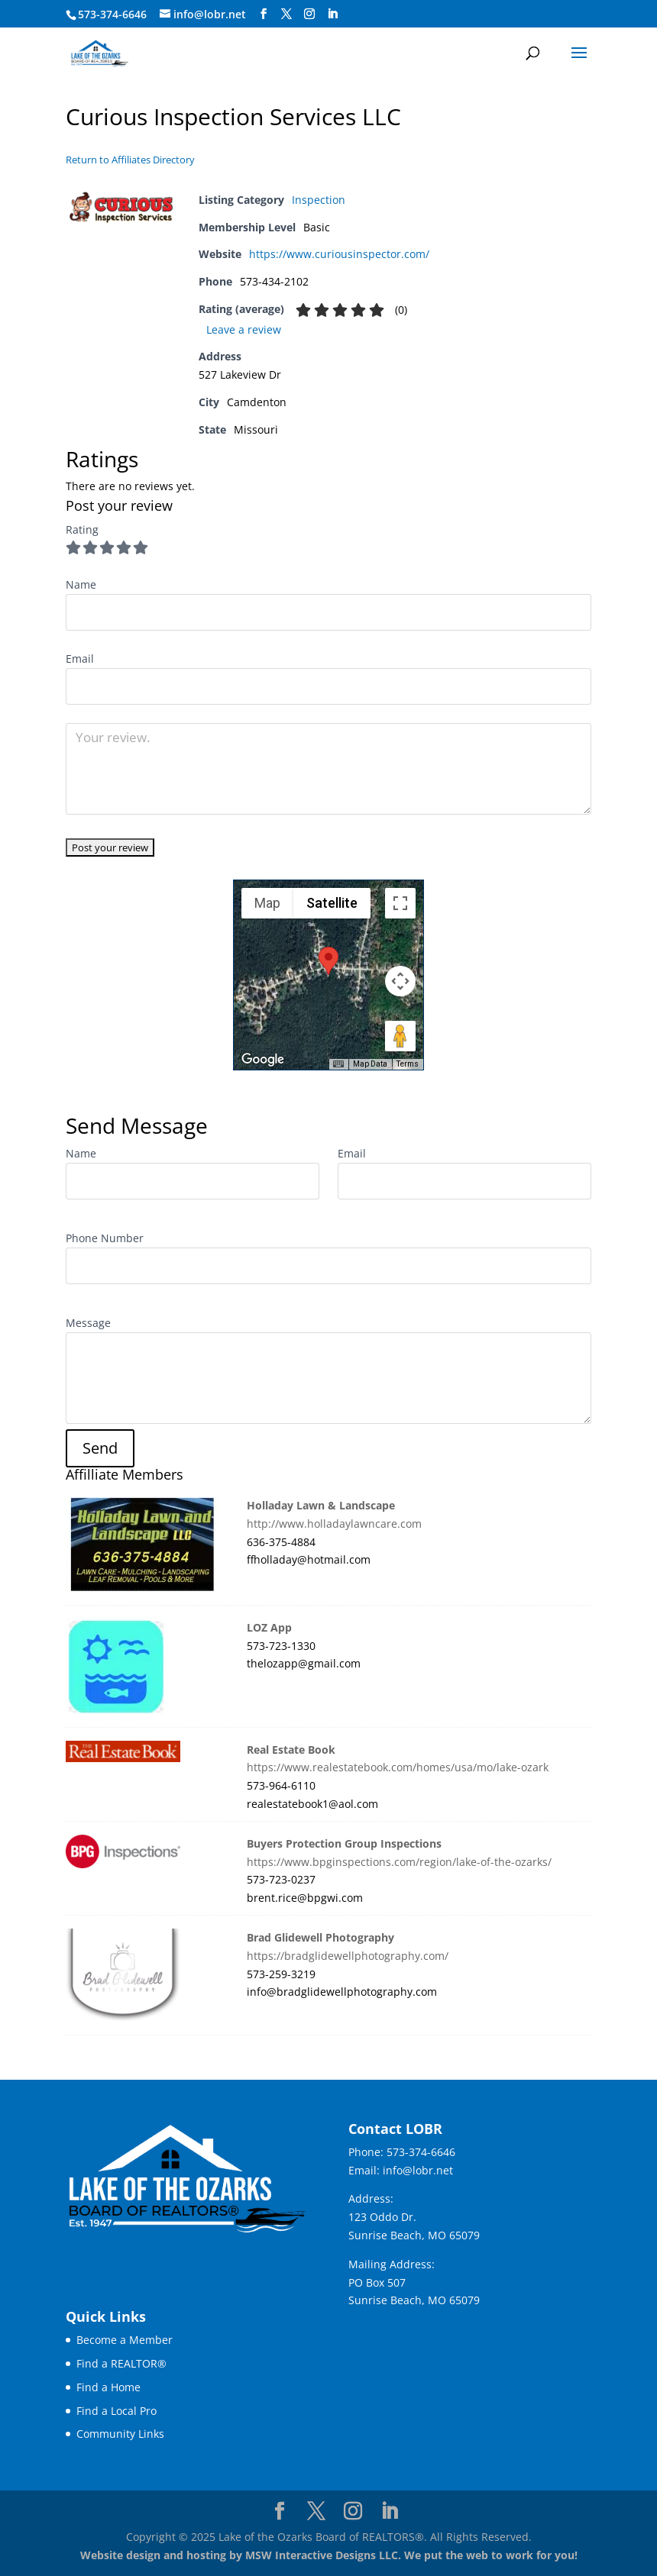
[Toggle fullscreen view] (400, 903)
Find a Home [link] (108, 2387)
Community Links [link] (120, 2433)
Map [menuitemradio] (267, 903)
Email (352, 1153)
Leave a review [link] (243, 329)
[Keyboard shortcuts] (338, 1064)
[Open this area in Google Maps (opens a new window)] (263, 1060)
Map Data (370, 1064)
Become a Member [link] (124, 2339)
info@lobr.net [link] (418, 2170)
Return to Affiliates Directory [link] (130, 159)
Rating (82, 529)
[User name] (328, 612)
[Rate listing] (110, 847)
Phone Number (105, 1238)
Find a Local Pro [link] (116, 2410)
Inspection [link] (318, 199)
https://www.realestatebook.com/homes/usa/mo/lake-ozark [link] (398, 1767)
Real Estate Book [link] (291, 1749)
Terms (407, 1064)
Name (81, 1153)
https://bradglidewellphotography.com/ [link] (347, 1955)
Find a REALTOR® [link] (121, 2363)
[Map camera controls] (400, 981)
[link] (99, 52)
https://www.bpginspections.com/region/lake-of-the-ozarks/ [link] (399, 1862)
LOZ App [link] (269, 1627)
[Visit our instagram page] (309, 14)
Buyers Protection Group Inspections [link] (344, 1843)
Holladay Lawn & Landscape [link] (321, 1505)
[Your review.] (328, 769)
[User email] (328, 686)
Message (88, 1322)
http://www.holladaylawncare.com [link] (334, 1523)
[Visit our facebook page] (263, 14)
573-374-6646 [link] (421, 2152)
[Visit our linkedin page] (332, 14)
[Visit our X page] (286, 14)
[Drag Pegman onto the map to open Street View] (400, 1036)
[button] (579, 62)
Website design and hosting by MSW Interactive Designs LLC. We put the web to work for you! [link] (329, 2555)
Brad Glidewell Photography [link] (320, 1937)
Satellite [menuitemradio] (332, 903)
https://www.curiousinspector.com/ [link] (339, 254)
